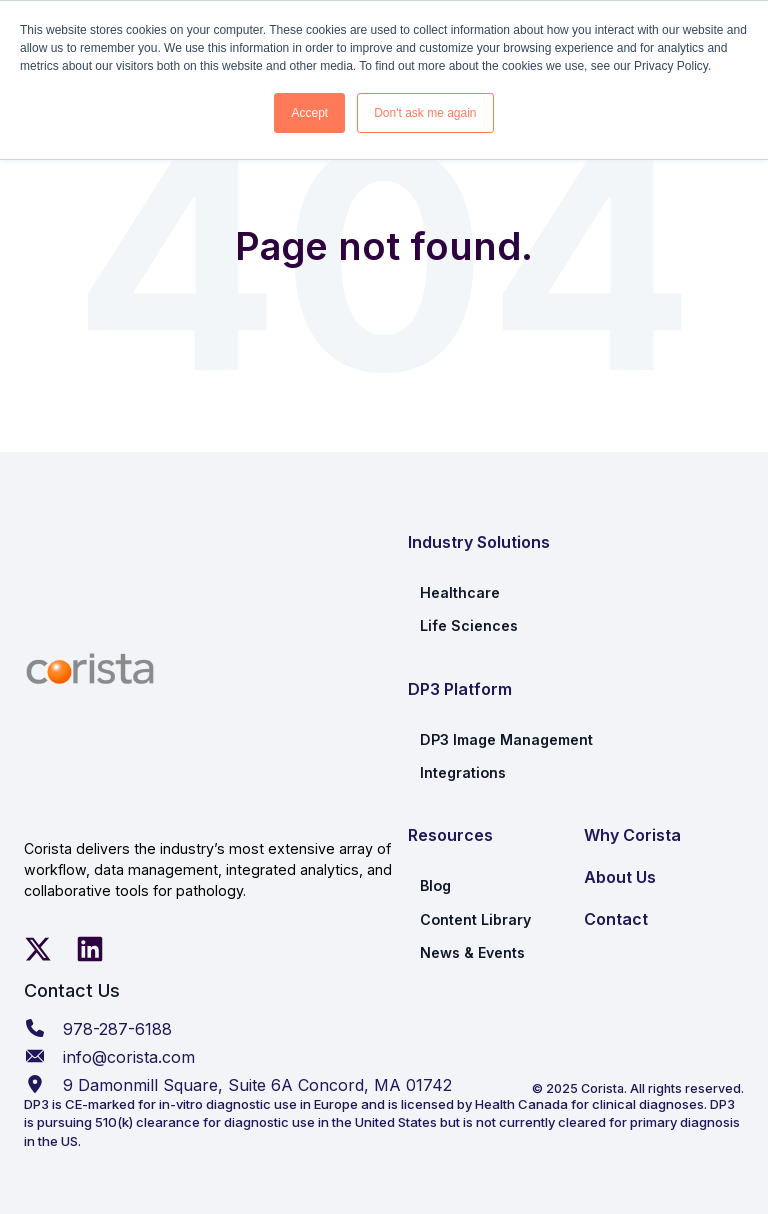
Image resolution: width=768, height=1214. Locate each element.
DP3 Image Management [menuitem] (506, 739)
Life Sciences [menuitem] (469, 625)
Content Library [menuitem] (475, 919)
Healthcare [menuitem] (460, 592)
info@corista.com (129, 1057)
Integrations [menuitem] (463, 772)
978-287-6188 (117, 1029)
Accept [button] (309, 113)
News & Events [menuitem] (472, 952)
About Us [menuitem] (620, 877)
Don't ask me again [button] (425, 113)
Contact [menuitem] (616, 919)
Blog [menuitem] (435, 885)
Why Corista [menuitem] (632, 835)
